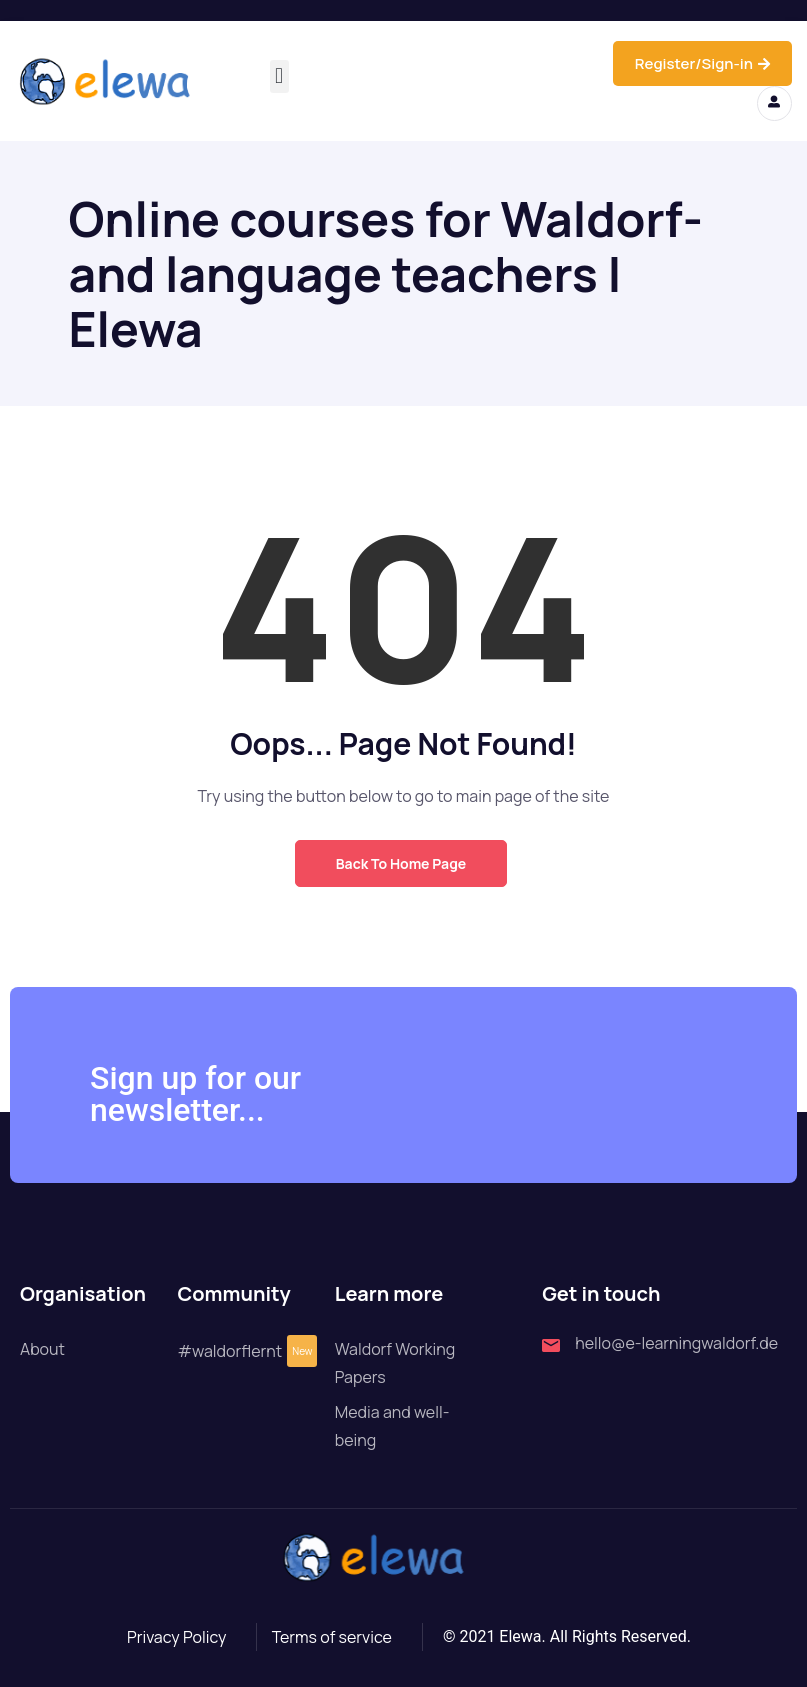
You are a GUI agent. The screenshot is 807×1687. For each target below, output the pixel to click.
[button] (279, 76)
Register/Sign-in (702, 63)
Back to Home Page (401, 863)
